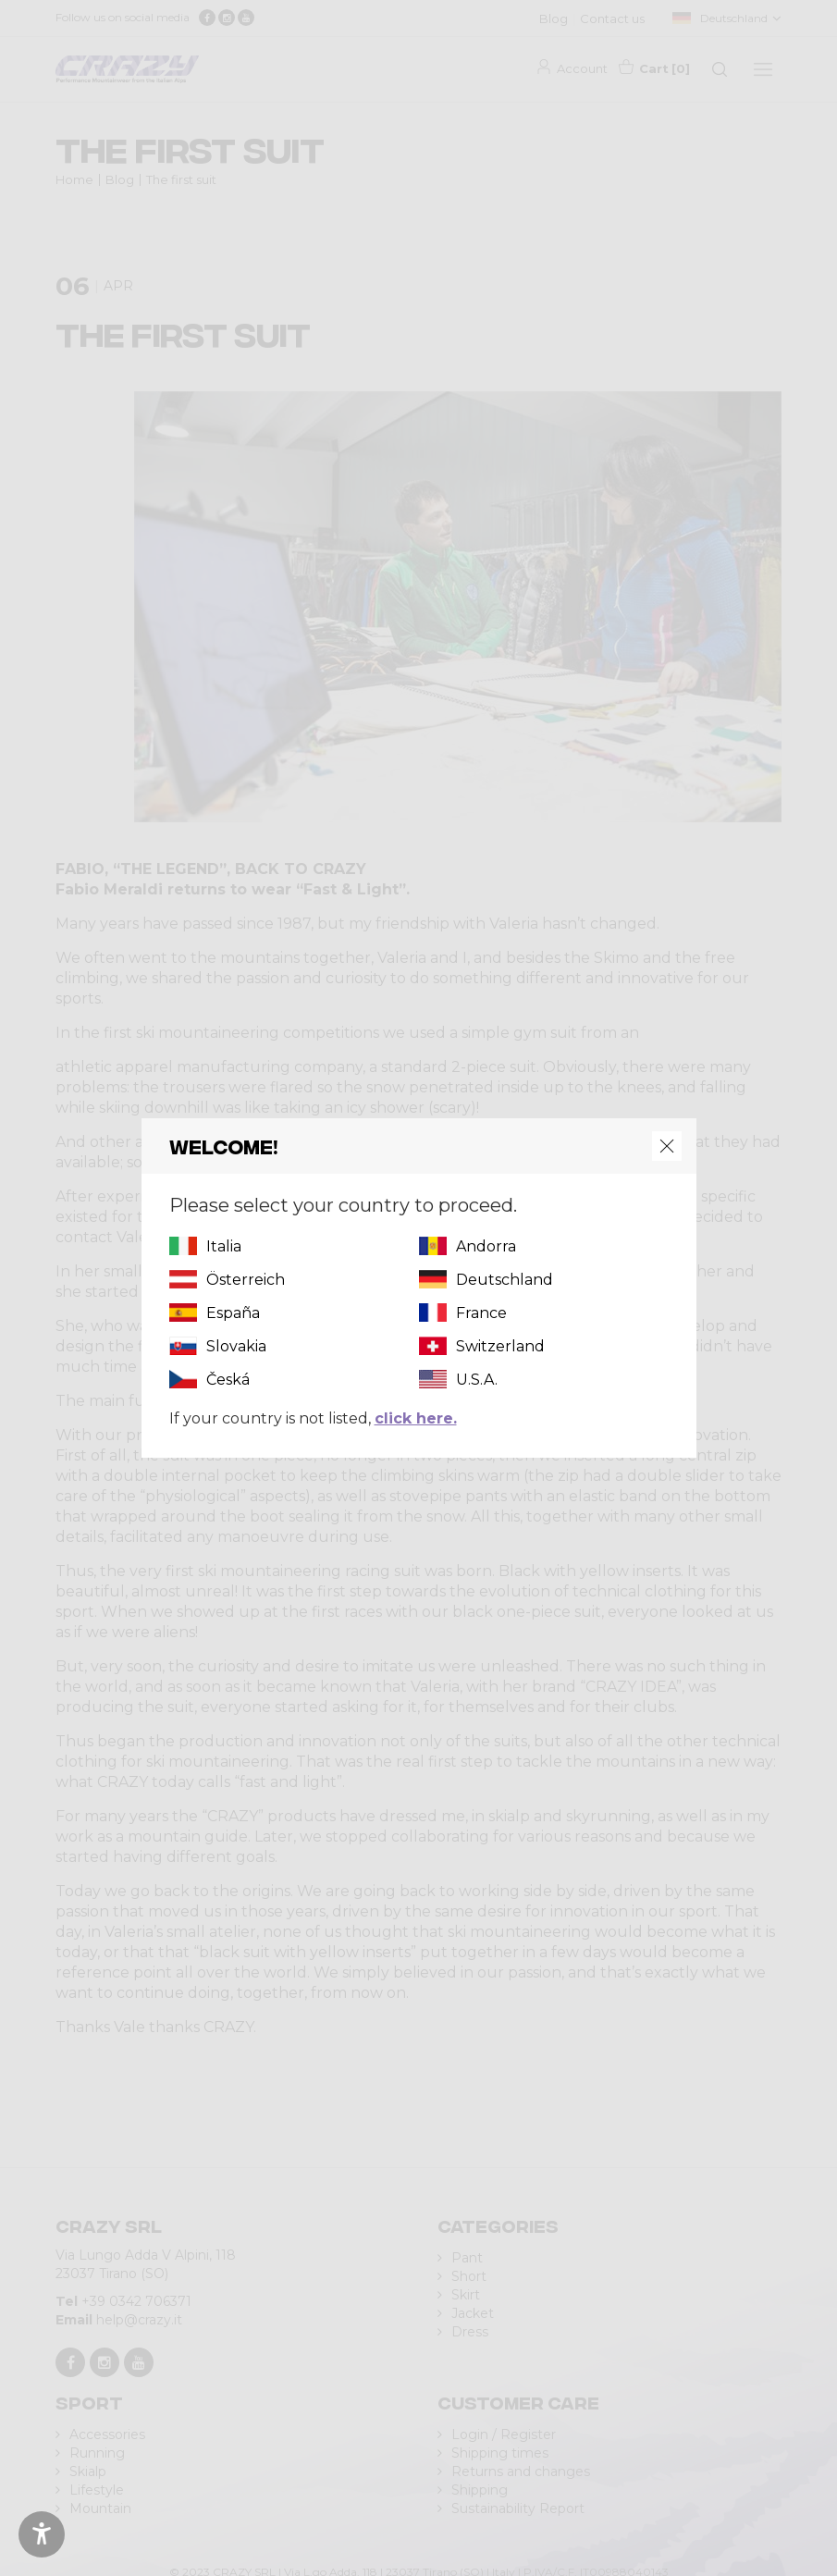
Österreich (245, 1279)
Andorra (486, 1246)
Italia (223, 1246)
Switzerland (500, 1346)
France (481, 1313)
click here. (416, 1418)
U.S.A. (477, 1379)
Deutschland (504, 1279)
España (233, 1313)
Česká (228, 1379)
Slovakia (236, 1346)
